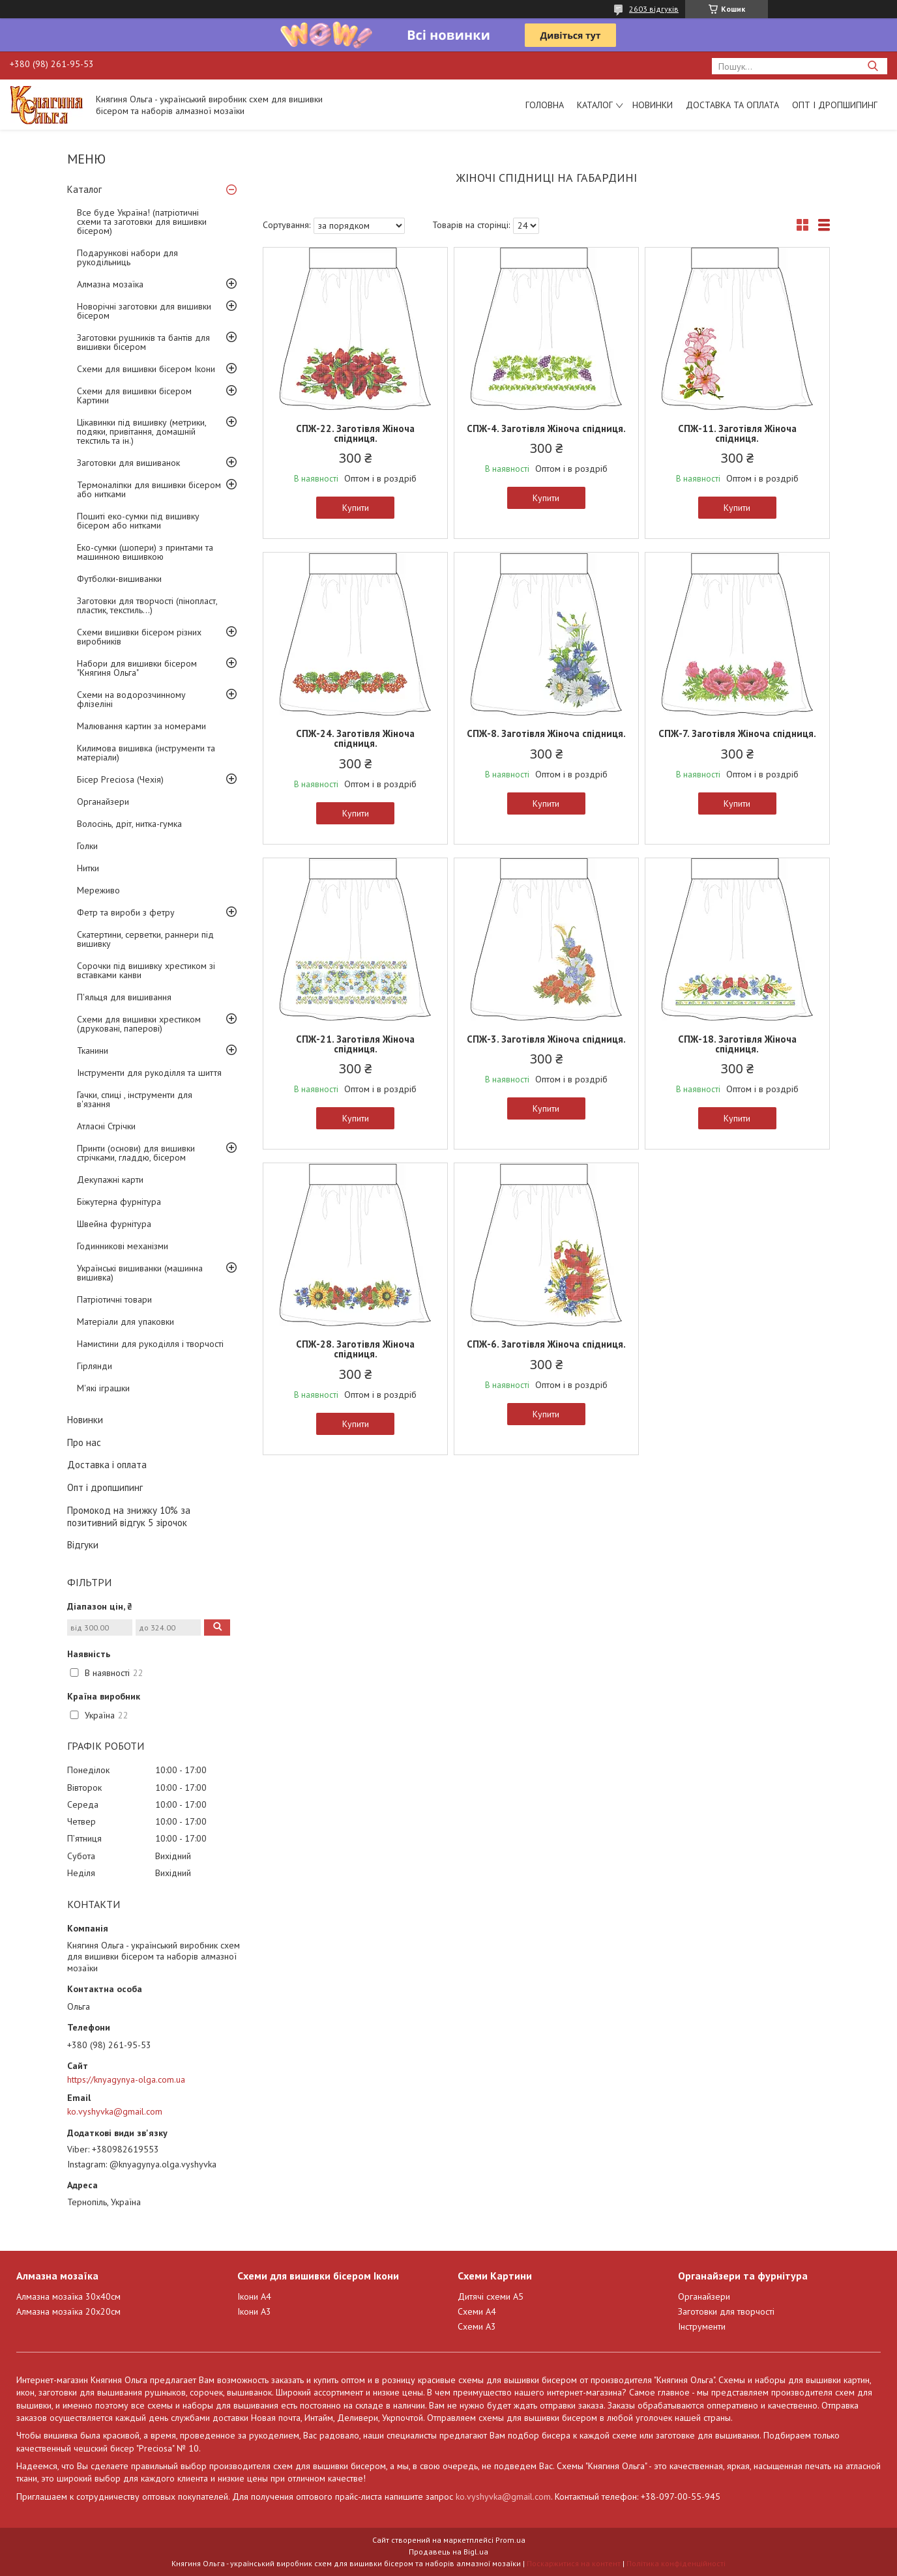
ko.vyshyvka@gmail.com (114, 2111)
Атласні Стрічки (106, 1126)
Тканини (92, 1050)
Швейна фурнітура (114, 1224)
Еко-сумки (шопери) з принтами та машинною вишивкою (145, 552)
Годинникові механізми (122, 1246)
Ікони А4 (254, 2296)
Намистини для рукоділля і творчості (150, 1344)
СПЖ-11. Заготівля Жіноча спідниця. (737, 433)
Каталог (595, 105)
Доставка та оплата (732, 105)
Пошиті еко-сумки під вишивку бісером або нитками (138, 520)
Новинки (652, 105)
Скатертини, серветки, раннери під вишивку (145, 939)
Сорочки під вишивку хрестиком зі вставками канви (146, 970)
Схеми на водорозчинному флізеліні (131, 699)
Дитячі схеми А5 (490, 2296)
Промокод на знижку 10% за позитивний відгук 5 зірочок (128, 1516)
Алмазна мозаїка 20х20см (68, 2311)
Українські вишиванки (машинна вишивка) (140, 1272)
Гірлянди (94, 1366)
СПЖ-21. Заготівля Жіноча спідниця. (355, 1044)
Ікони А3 (254, 2311)
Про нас (84, 1442)
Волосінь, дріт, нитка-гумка (129, 824)
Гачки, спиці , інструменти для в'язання (134, 1099)
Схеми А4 (477, 2311)
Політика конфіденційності (676, 2563)
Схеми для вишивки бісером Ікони (146, 369)
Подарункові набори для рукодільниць (127, 257)
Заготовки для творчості (726, 2311)
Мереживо (98, 890)
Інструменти (702, 2326)
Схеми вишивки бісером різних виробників (139, 636)
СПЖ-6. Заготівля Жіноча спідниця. (546, 1344)
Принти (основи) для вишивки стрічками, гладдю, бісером (136, 1152)
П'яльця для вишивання (124, 997)
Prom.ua (510, 2540)
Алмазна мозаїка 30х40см (68, 2296)
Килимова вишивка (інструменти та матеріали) (146, 752)
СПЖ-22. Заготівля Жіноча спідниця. (355, 433)
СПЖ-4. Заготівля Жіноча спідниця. (546, 428)
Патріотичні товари (114, 1299)
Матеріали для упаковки (125, 1321)
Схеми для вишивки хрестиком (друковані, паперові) (139, 1023)
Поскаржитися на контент (574, 2563)
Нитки (88, 868)
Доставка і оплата (107, 1464)
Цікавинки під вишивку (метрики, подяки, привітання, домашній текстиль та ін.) (141, 431)
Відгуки (82, 1545)
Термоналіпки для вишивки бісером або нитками (149, 489)
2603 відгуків (654, 9)
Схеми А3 (477, 2326)
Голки (87, 846)
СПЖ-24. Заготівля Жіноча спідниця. (355, 738)
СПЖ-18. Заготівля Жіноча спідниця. (737, 1044)
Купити (355, 508)
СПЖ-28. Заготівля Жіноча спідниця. (355, 1349)
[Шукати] (872, 66)
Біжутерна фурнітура (119, 1202)
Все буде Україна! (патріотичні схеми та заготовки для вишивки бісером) (142, 222)
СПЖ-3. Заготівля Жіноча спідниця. (546, 1039)
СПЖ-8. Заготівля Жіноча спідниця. (546, 733)
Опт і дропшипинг (834, 105)
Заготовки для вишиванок (128, 463)
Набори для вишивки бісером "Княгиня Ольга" (137, 668)
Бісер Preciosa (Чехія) (120, 779)
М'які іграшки (103, 1388)
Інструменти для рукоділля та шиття (149, 1072)
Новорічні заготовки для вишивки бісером (144, 310)
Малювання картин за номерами (141, 726)
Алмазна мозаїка (110, 284)
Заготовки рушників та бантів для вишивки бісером (143, 342)
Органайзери (103, 801)
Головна (544, 105)
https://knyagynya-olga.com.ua (126, 2079)
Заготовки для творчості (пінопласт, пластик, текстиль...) (147, 605)
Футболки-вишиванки (119, 579)
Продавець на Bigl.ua (448, 2551)
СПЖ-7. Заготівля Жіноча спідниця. (737, 733)
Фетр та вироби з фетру (126, 912)
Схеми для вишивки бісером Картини (134, 395)
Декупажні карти (110, 1179)
